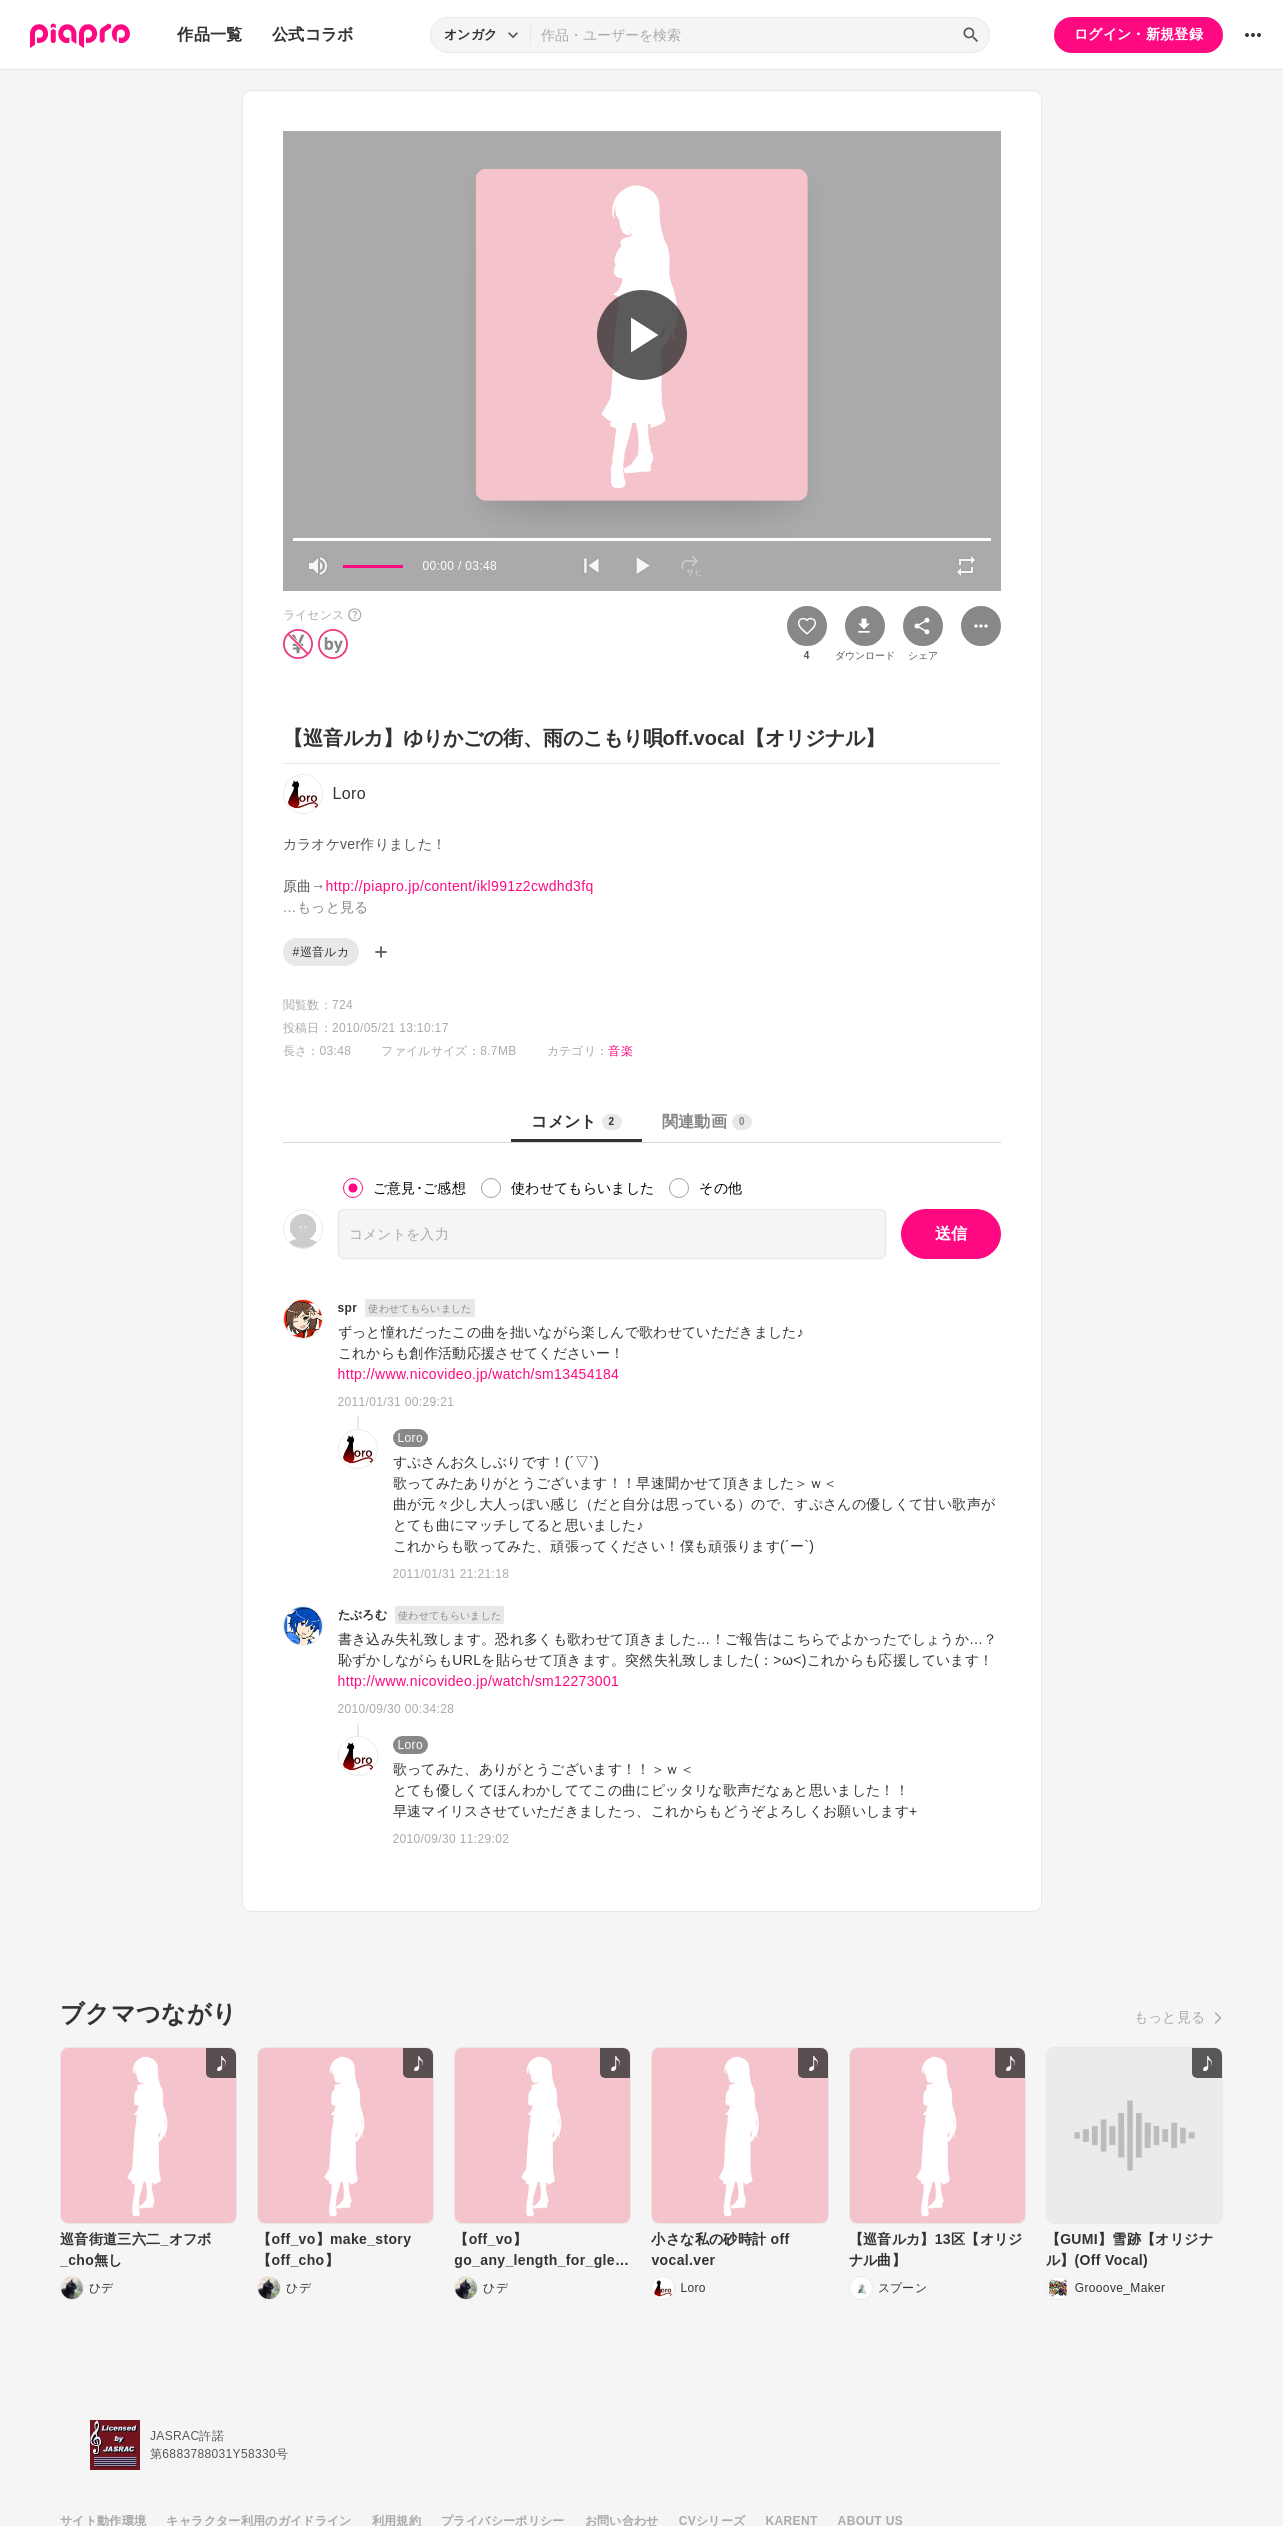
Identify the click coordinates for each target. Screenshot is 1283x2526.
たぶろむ (362, 1615)
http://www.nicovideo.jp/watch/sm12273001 (479, 1681)
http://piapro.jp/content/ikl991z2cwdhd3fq (460, 886)
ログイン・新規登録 (1138, 34)
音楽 (620, 1051)
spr (348, 1308)
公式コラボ (313, 34)
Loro (410, 1438)
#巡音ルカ (321, 952)
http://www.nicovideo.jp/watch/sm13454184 (479, 1374)
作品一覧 (209, 34)
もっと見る (1170, 2017)
